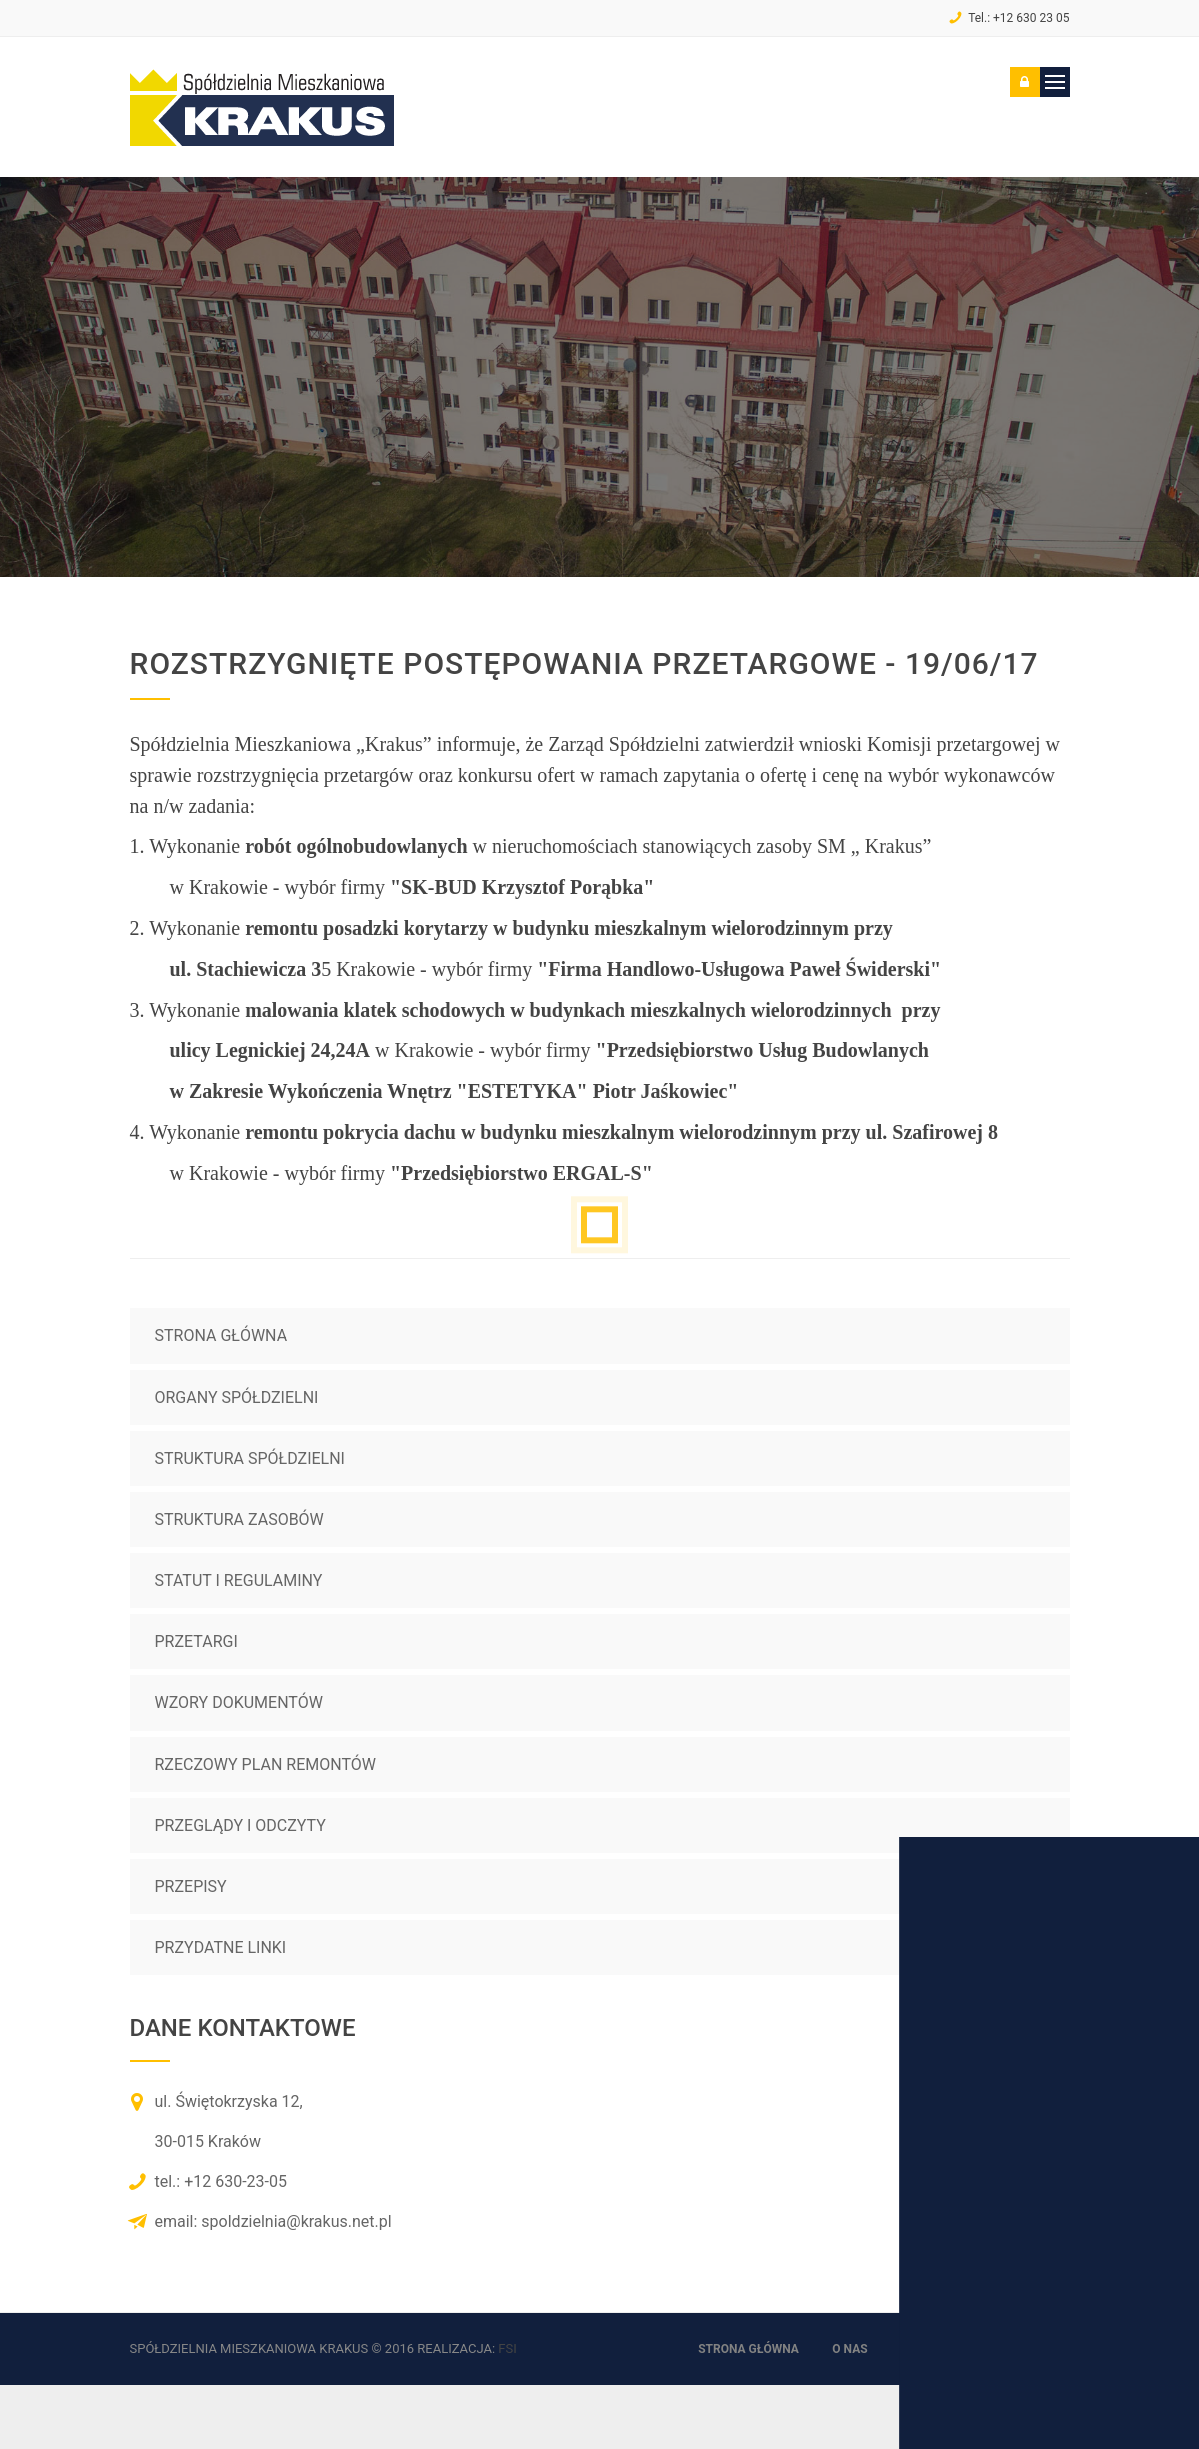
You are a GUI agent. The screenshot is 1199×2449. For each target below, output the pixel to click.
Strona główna (221, 1335)
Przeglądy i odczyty (240, 1825)
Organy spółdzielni (237, 1397)
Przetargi (196, 1641)
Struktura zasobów (239, 1519)
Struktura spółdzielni (250, 1458)
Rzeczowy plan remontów (265, 1764)
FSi (507, 2348)
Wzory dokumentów (239, 1702)
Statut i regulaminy (239, 1580)
